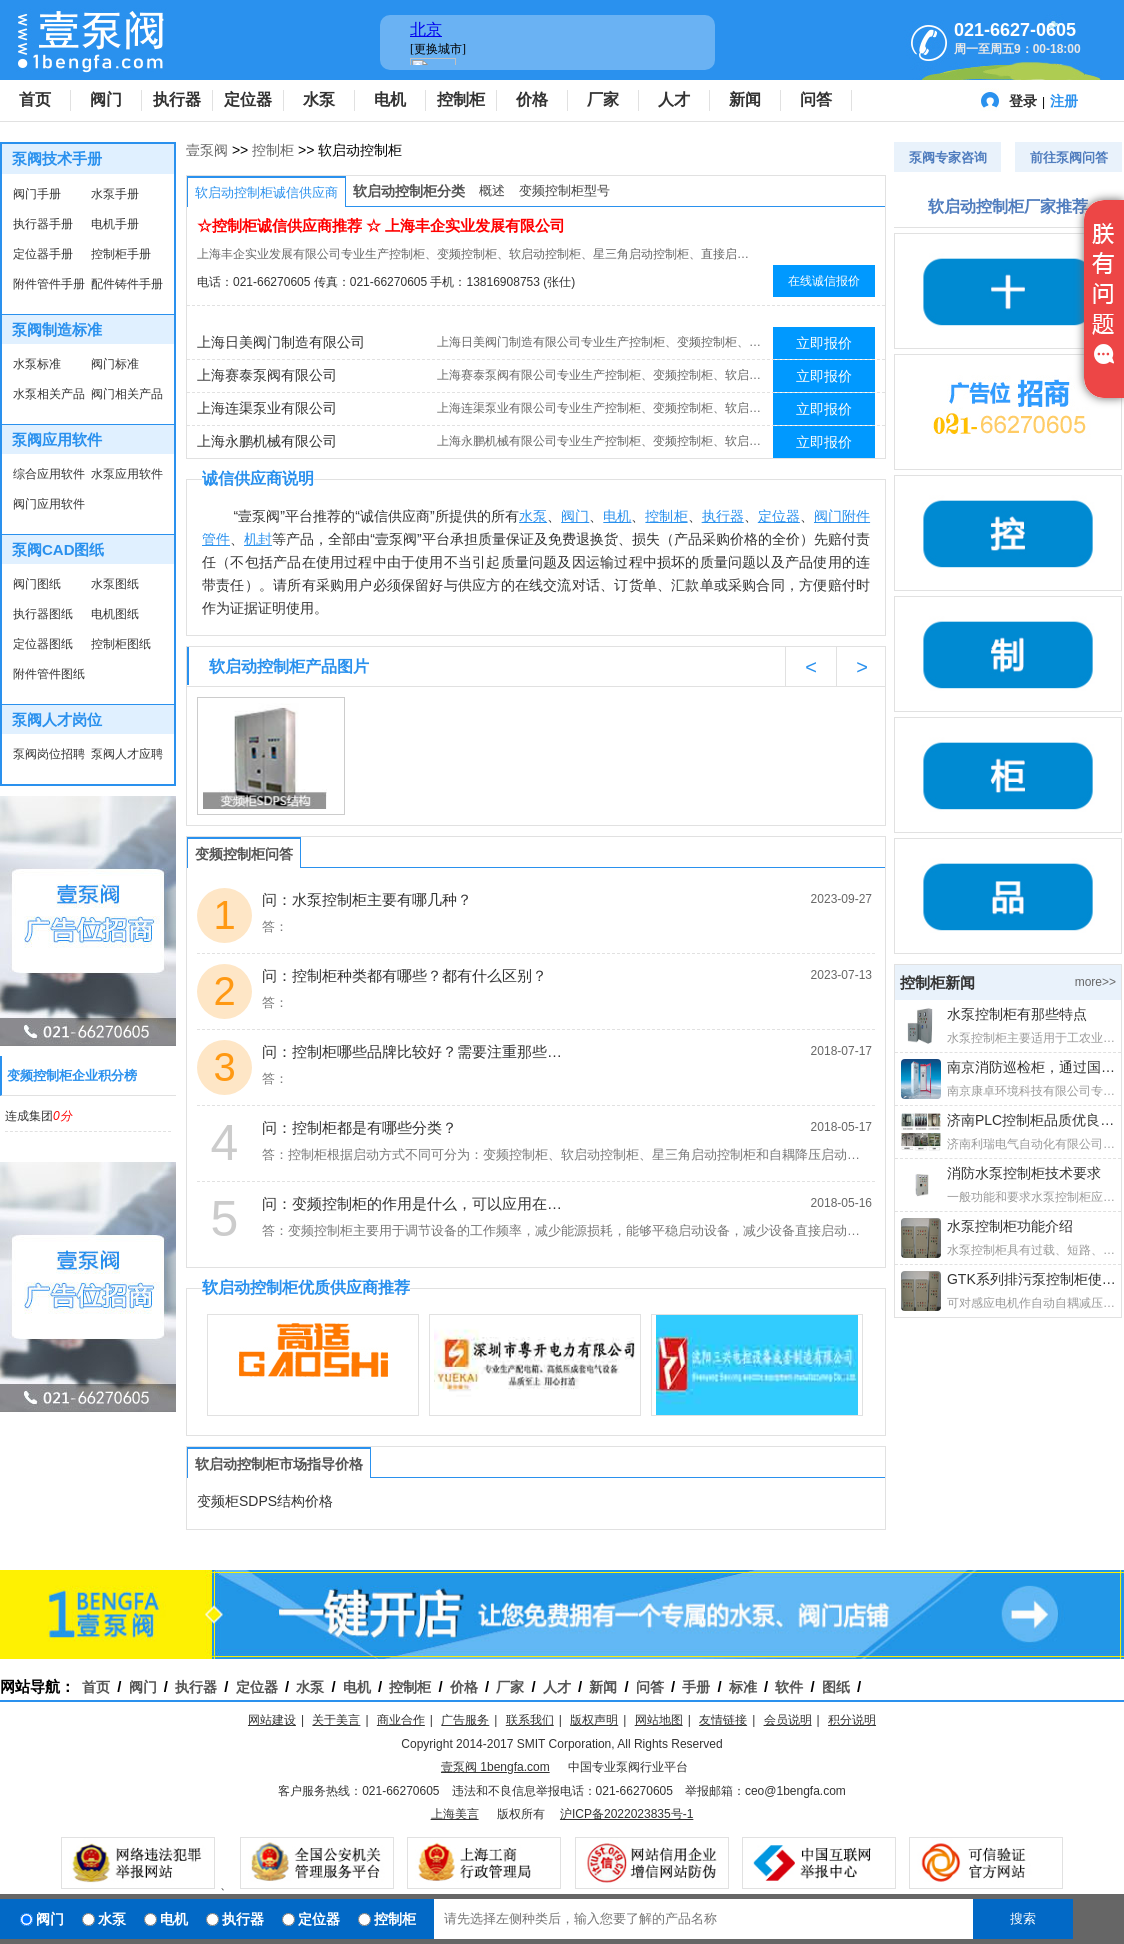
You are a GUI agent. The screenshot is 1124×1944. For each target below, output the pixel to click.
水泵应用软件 (127, 474)
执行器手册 (43, 224)
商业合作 (401, 1720)
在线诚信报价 (824, 281)
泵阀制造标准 (57, 329)
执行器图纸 (43, 614)
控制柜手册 (121, 254)
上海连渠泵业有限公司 (267, 408)
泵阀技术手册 (57, 158)
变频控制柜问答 (244, 854)
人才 (674, 99)
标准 (743, 1687)
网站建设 (272, 1720)
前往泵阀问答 (1069, 157)
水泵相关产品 (49, 394)
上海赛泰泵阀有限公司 (267, 375)
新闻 (745, 99)
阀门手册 (37, 194)
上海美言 (455, 1814)
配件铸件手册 (127, 284)
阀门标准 (115, 364)
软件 (789, 1687)
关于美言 (336, 1720)
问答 (816, 99)
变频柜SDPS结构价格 (265, 1501)
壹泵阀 (207, 150)
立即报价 (824, 343)
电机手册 (115, 224)
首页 (35, 99)
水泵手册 (115, 194)
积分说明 (852, 1720)
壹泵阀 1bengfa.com (495, 1767)
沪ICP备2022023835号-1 (626, 1814)
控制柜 (461, 99)
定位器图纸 (43, 644)
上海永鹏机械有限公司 (267, 441)
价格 (532, 99)
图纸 (836, 1687)
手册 (696, 1687)
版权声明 (594, 1720)
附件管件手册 (49, 284)
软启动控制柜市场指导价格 (279, 1464)
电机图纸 (115, 614)
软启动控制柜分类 (409, 191)
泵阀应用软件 (57, 439)
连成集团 (38, 1116)
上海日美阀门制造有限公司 (281, 342)
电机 (390, 99)
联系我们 (530, 1720)
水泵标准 (37, 364)
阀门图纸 (37, 584)
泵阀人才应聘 (127, 754)
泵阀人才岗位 (57, 719)
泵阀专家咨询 (948, 157)
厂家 (603, 99)
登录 (1023, 101)
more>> (1095, 982)
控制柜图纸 (121, 644)
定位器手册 (43, 254)
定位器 (248, 99)
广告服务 (465, 1720)
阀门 (106, 99)
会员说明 (788, 1720)
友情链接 (723, 1720)
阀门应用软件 (49, 504)
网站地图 (659, 1720)
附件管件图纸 (49, 674)
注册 (1064, 101)
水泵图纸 (115, 584)
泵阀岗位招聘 (49, 754)
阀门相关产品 (127, 394)
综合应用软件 (49, 474)
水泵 (319, 99)
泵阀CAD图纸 (58, 549)
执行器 (177, 99)
